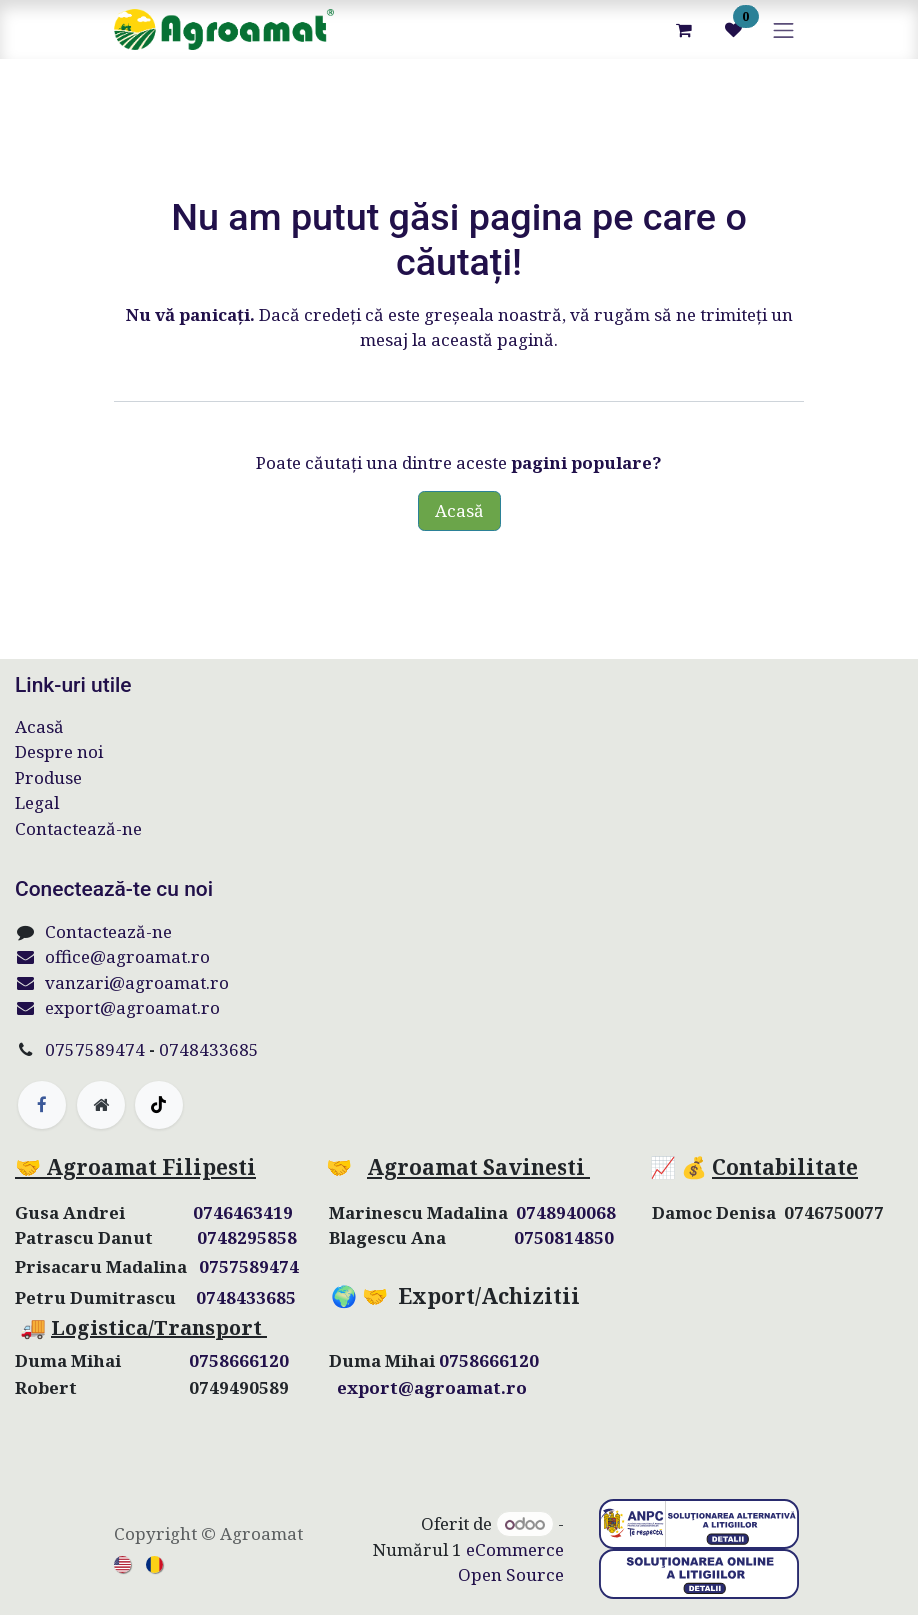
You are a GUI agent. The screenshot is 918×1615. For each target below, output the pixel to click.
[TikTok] (159, 1105)
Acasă (459, 510)
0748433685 (209, 1049)
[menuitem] (124, 1563)
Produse (48, 777)
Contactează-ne (78, 828)
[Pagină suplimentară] (101, 1105)
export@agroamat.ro (117, 1007)
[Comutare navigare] (784, 29)
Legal (37, 802)
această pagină (492, 339)
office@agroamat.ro (112, 956)
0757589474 (95, 1049)
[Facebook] (42, 1105)
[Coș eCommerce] (684, 30)
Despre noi (59, 751)
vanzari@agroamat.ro (122, 982)
